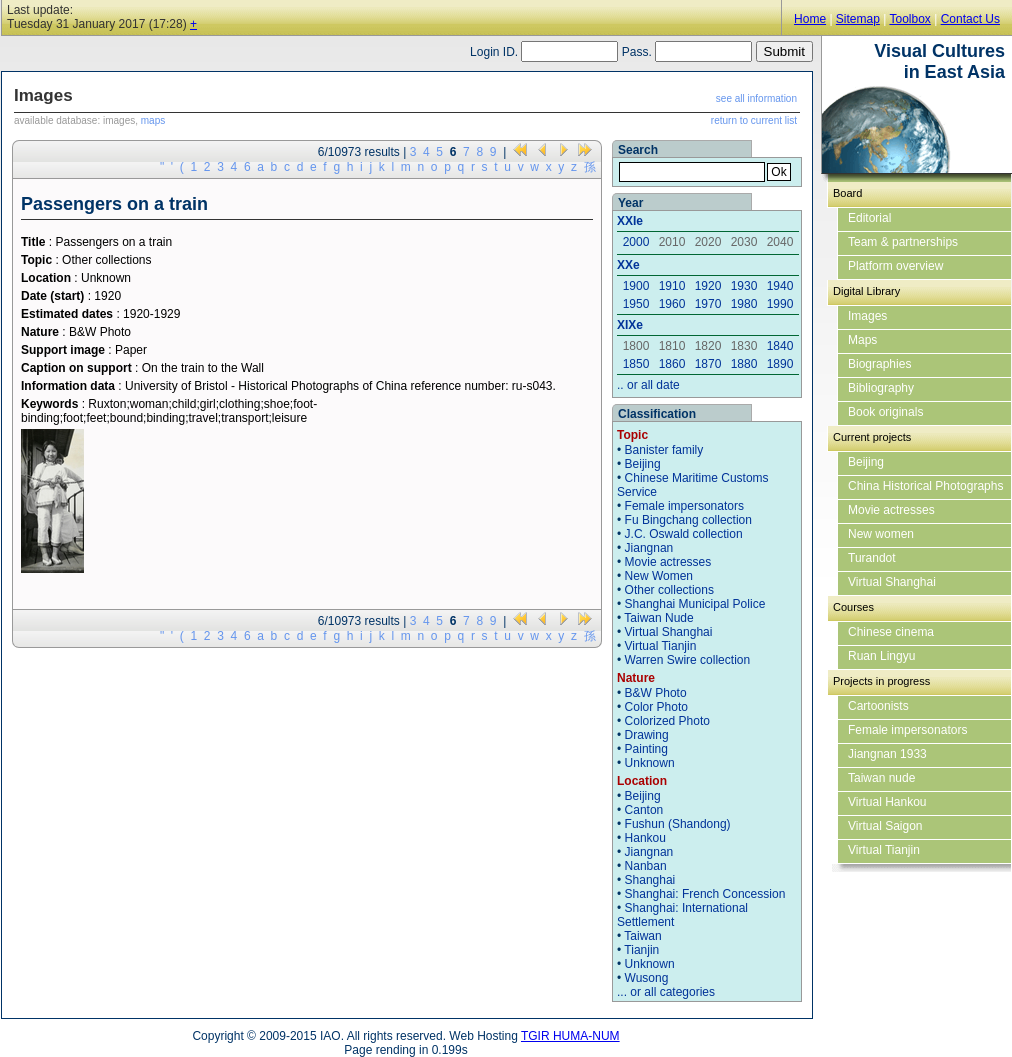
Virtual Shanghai (669, 632)
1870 (708, 364)
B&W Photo (656, 693)
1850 (636, 364)
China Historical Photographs (925, 486)
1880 (744, 364)
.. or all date (648, 385)
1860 (672, 364)
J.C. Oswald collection (684, 534)
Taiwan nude (881, 778)
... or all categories (666, 992)
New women (881, 534)
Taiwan (642, 936)
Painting (646, 749)
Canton (644, 810)
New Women (659, 576)
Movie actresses (668, 562)
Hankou (645, 838)
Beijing (643, 464)
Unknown (650, 763)
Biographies (879, 364)
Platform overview (895, 266)
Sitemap (858, 19)
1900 (636, 286)
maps (153, 120)
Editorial (869, 218)
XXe (628, 265)
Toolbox (909, 19)
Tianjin (641, 950)
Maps (862, 340)
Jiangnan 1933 (887, 754)
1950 (636, 304)
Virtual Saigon (885, 826)
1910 (672, 286)
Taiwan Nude (658, 618)
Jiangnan (649, 548)
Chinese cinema (891, 632)
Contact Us (970, 19)
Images (867, 316)
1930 (744, 286)
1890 (780, 364)
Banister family (664, 450)
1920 (708, 286)
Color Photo (656, 707)
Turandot (872, 558)
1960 (672, 304)
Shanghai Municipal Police (695, 604)
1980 (744, 304)
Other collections (669, 590)
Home (810, 19)
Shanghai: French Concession (705, 894)
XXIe (630, 221)
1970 (708, 304)
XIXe (630, 325)
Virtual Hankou (887, 802)
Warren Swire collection (688, 660)
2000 (636, 242)
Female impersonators (684, 506)
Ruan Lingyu (881, 656)
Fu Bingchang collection (688, 520)
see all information (756, 98)
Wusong (647, 978)
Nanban (646, 866)
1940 (780, 286)
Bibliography (881, 388)
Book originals (885, 412)
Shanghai (650, 880)
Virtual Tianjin (661, 646)
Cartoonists (878, 706)
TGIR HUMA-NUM (570, 1036)
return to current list (754, 120)
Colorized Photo (667, 721)
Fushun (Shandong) (678, 824)
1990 (780, 304)
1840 (780, 346)
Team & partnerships (903, 242)
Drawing (647, 735)
